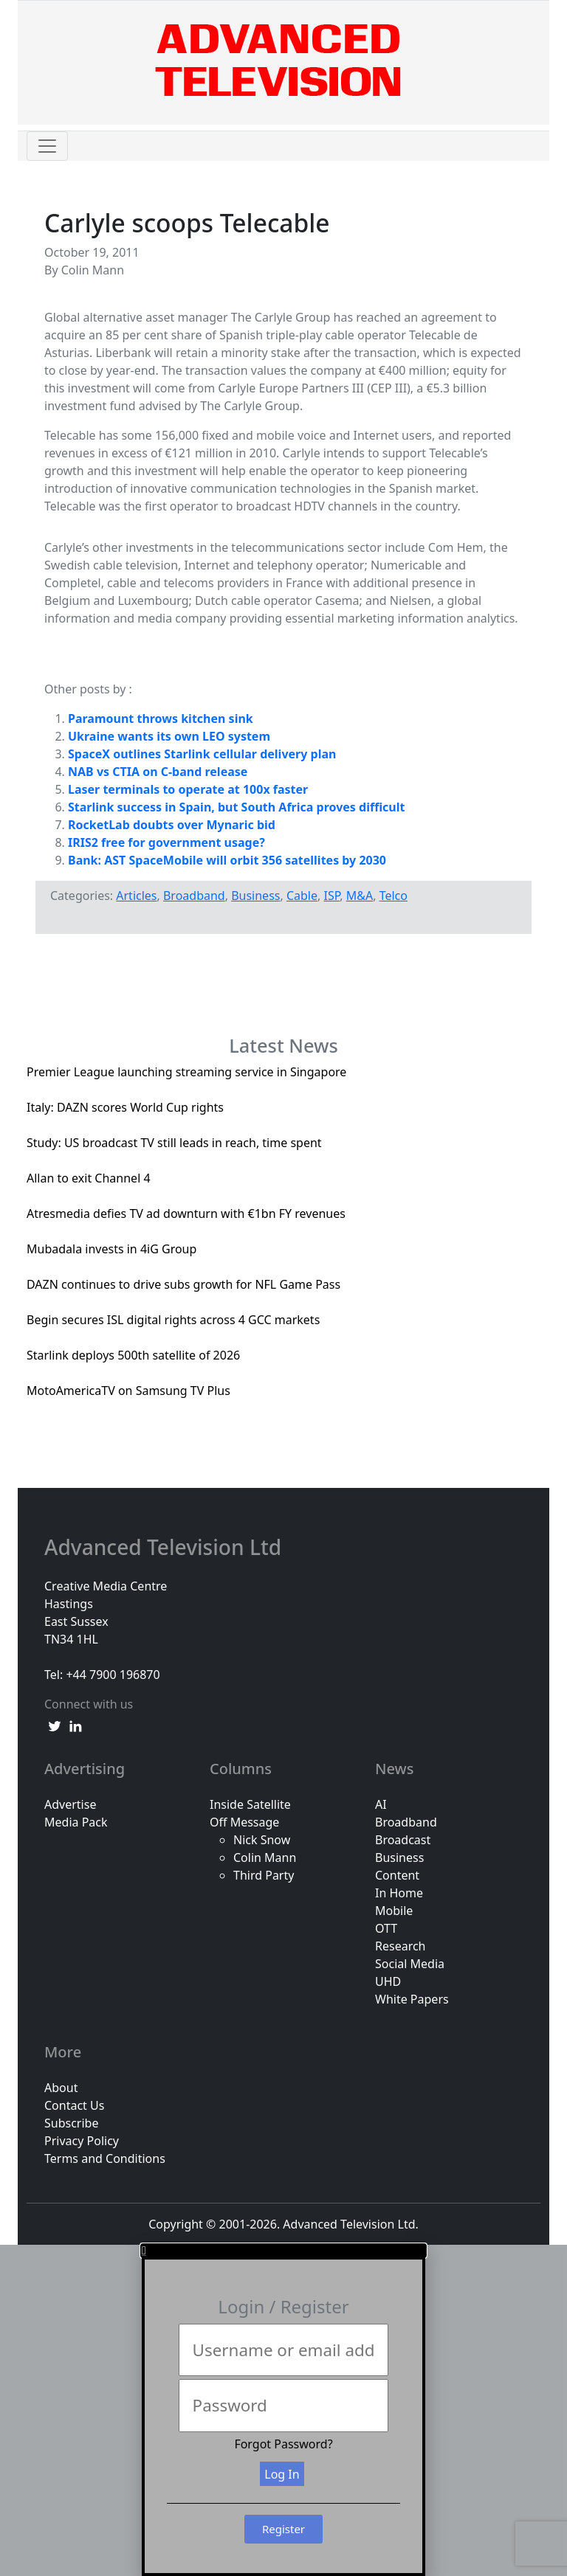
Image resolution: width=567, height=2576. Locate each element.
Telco (393, 895)
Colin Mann (264, 1857)
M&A (359, 895)
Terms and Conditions (104, 2158)
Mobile (394, 1910)
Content (397, 1875)
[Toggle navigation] (47, 146)
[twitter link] (54, 1725)
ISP (331, 895)
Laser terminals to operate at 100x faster (188, 789)
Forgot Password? (283, 2444)
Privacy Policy (81, 2141)
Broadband (194, 895)
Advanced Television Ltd (165, 1547)
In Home (399, 1893)
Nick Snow (261, 1840)
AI (381, 1804)
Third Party (263, 1875)
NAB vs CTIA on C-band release (157, 772)
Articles (136, 895)
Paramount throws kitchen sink (160, 718)
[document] (283, 2410)
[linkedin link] (75, 1725)
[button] (283, 2251)
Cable (301, 895)
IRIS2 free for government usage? (166, 842)
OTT (386, 1928)
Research (400, 1946)
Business (255, 895)
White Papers (412, 1999)
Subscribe (71, 2123)
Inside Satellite (250, 1804)
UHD (388, 1981)
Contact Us (74, 2105)
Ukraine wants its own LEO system (169, 736)
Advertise (70, 1804)
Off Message (244, 1822)
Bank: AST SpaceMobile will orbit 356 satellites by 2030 (227, 860)
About (61, 2088)
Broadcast (402, 1840)
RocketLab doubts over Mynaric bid (171, 825)
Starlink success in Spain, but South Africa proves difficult (236, 807)
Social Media (409, 1964)
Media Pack (76, 1822)
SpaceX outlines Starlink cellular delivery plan (202, 754)
